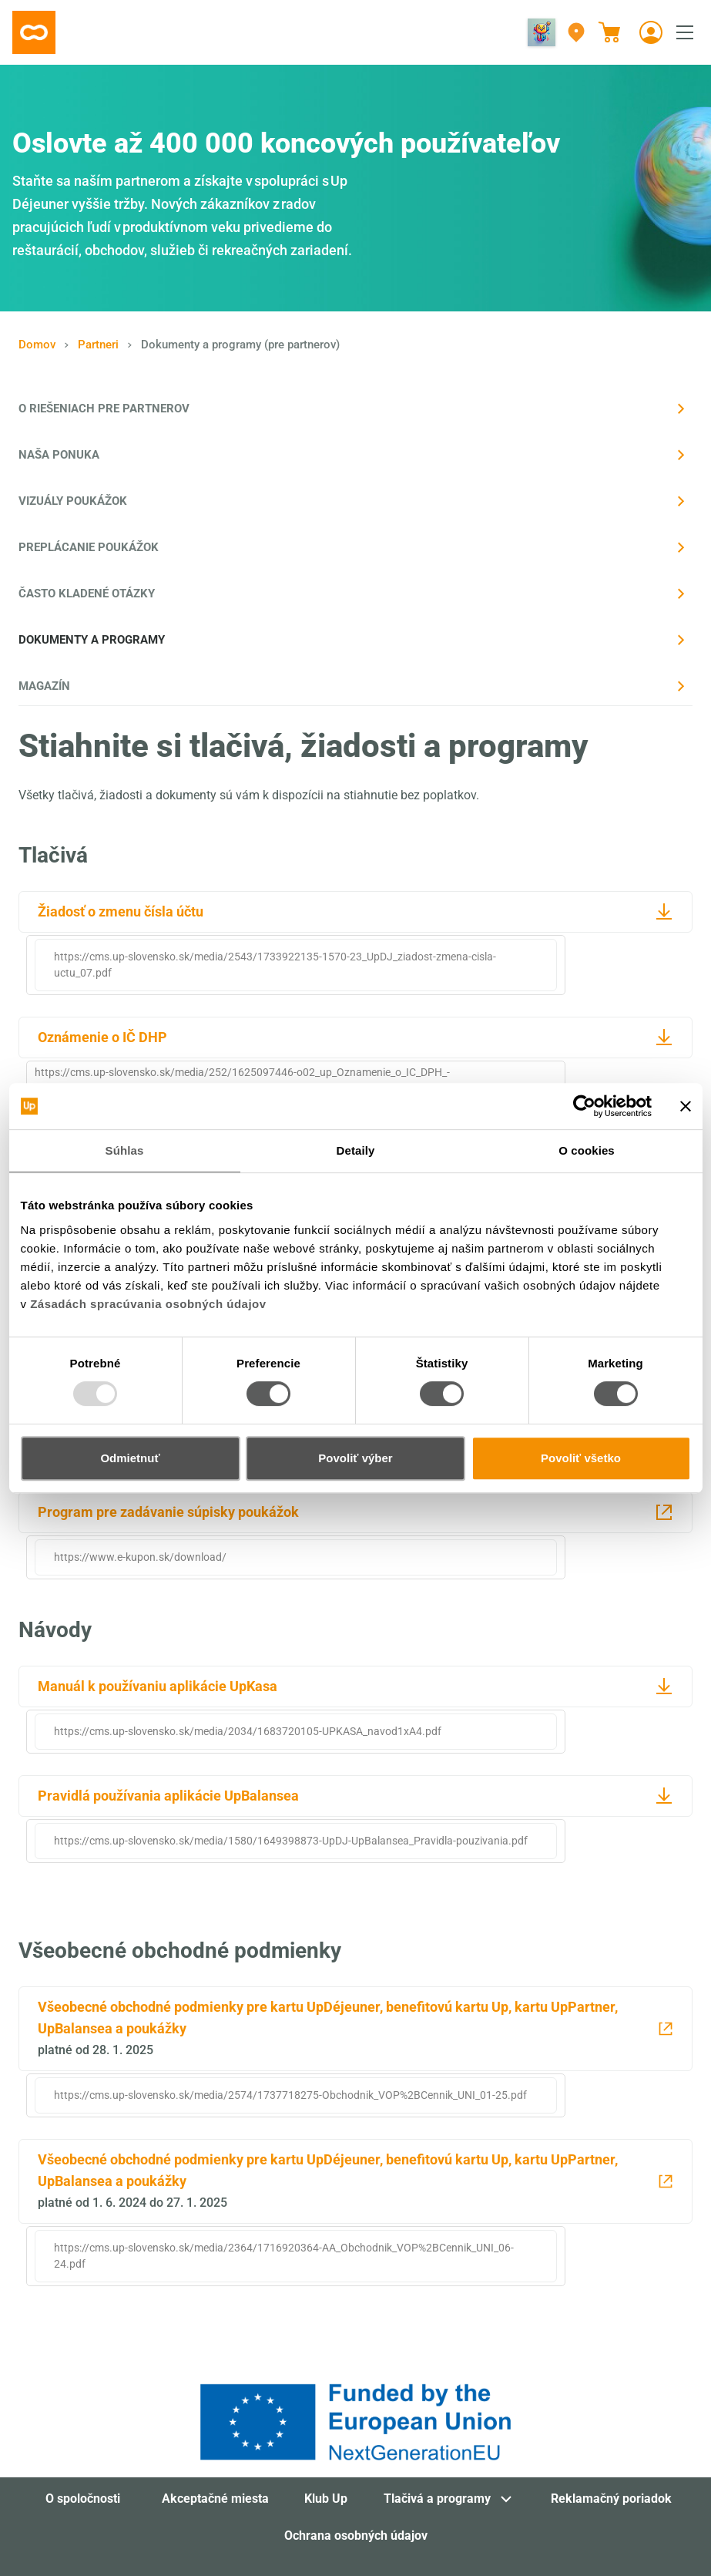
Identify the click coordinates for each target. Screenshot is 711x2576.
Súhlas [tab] (125, 1150)
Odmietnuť (129, 1458)
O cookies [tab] (586, 1150)
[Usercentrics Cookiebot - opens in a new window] (584, 1106)
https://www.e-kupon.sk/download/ (140, 1557)
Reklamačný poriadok (611, 2498)
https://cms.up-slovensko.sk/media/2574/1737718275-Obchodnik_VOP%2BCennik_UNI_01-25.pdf (290, 2095)
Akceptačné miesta (215, 2498)
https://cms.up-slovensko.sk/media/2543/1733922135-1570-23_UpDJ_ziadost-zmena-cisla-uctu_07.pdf (275, 964)
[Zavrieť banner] (685, 1106)
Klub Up (325, 2498)
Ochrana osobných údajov (356, 2535)
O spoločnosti (82, 2498)
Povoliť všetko (581, 1458)
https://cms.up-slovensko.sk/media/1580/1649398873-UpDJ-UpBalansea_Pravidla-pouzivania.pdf (291, 1840)
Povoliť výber (355, 1458)
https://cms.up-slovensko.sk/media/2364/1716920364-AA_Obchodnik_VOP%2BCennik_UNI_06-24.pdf (284, 2255)
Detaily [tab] (356, 1150)
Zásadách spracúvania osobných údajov (148, 1303)
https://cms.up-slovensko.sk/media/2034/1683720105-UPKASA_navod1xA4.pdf (247, 1731)
